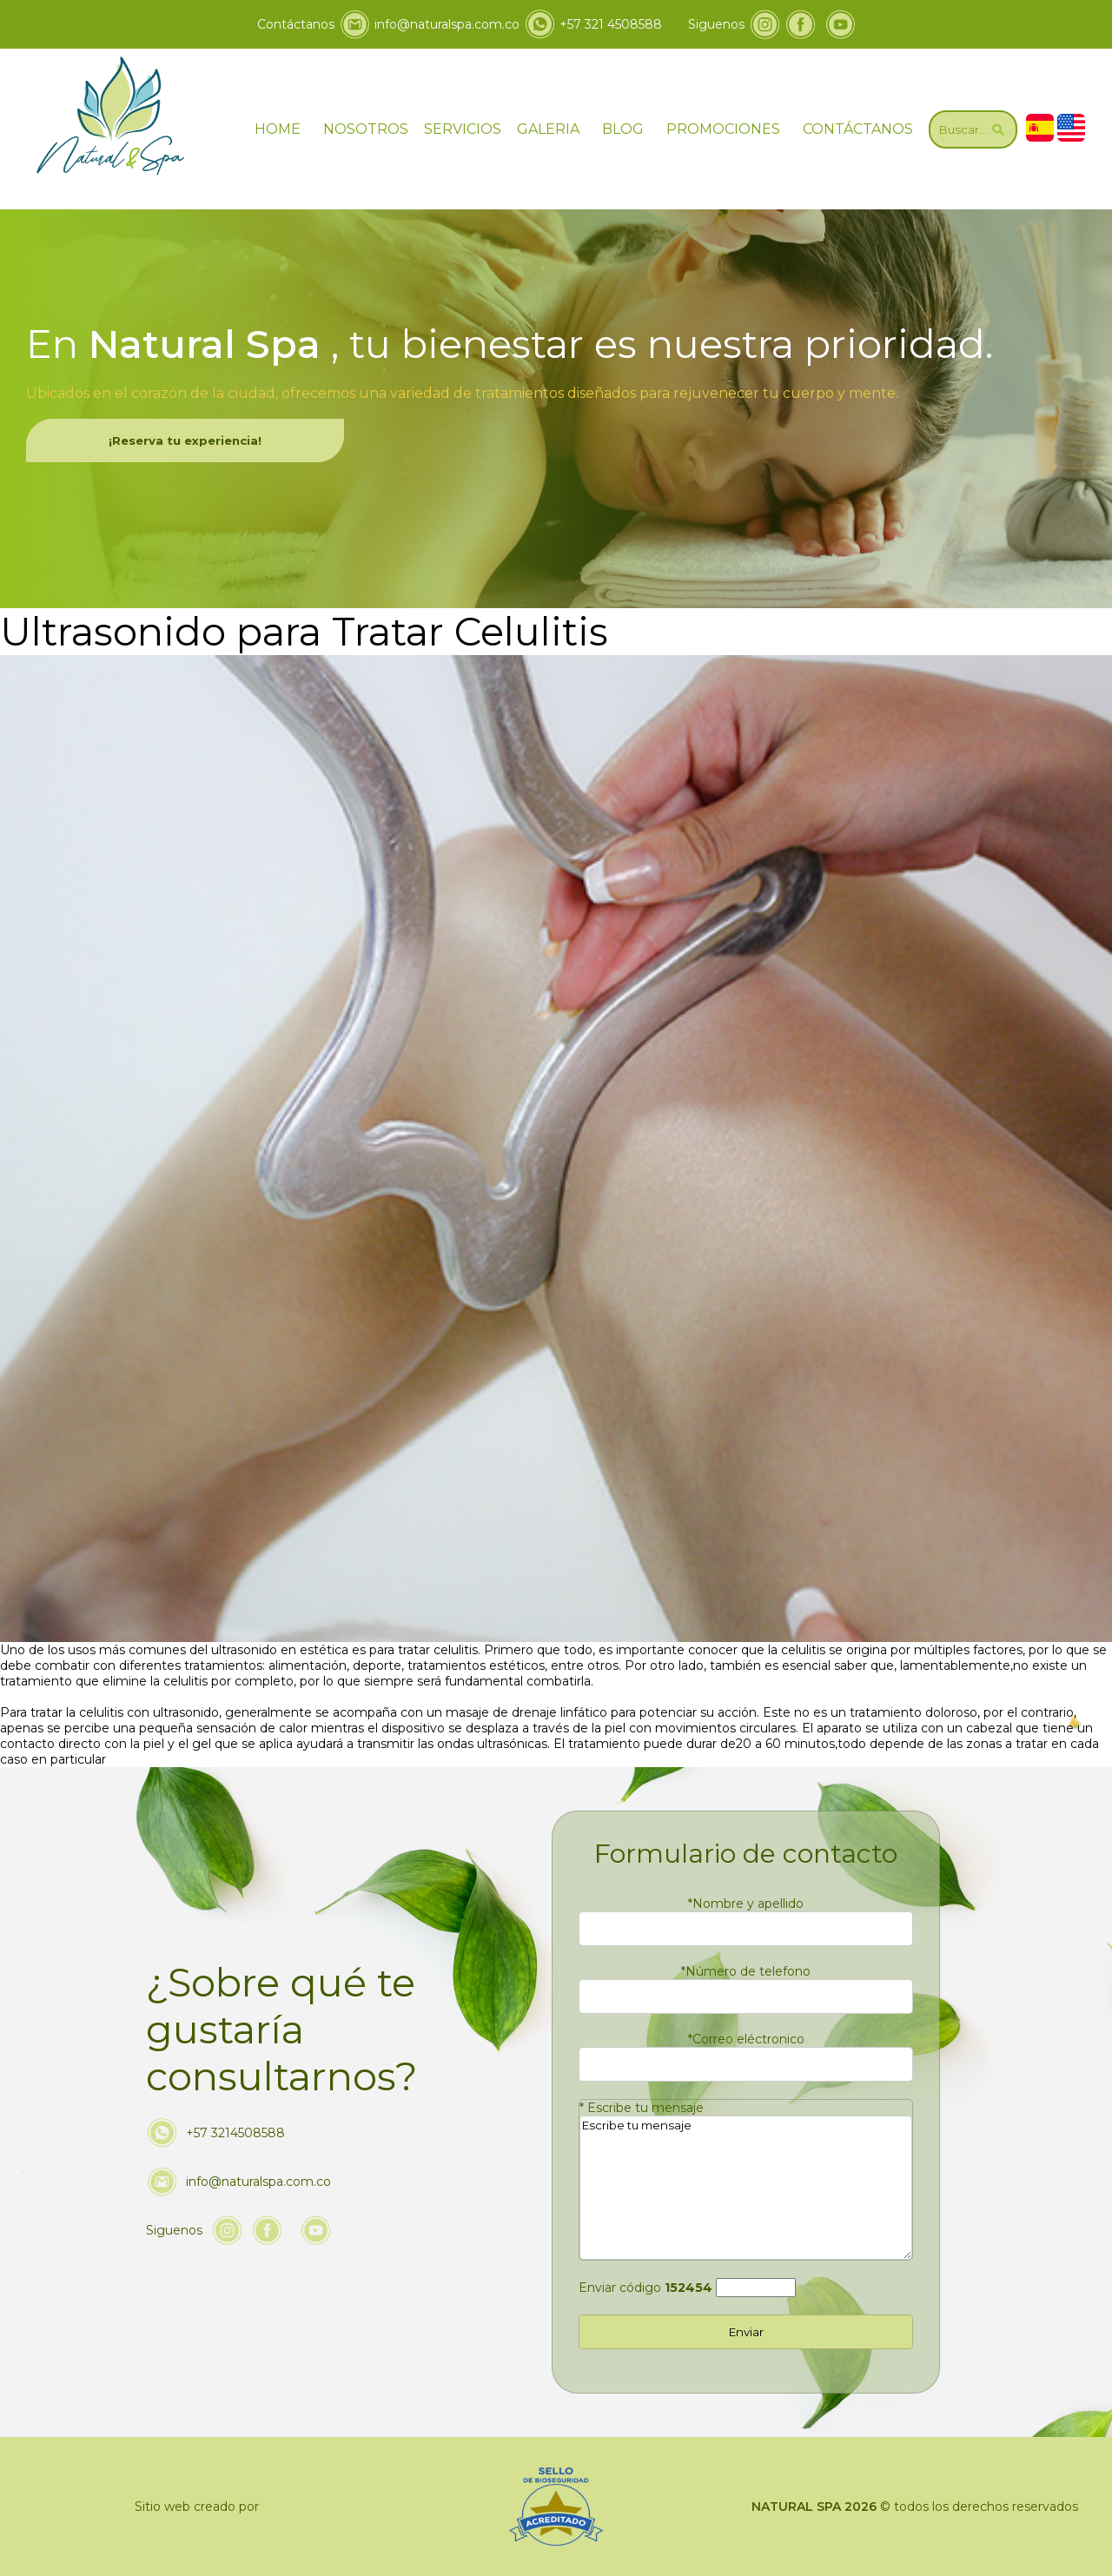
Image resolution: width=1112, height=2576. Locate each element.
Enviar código (645, 2287)
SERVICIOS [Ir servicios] (462, 129)
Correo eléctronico (746, 2039)
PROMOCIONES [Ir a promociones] (723, 129)
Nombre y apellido (746, 1903)
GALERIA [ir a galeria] (548, 129)
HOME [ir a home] (278, 129)
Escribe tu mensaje (641, 2108)
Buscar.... (973, 129)
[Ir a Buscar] (973, 129)
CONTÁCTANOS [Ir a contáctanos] (858, 129)
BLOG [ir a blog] (623, 129)
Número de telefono (746, 1971)
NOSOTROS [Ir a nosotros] (365, 129)
